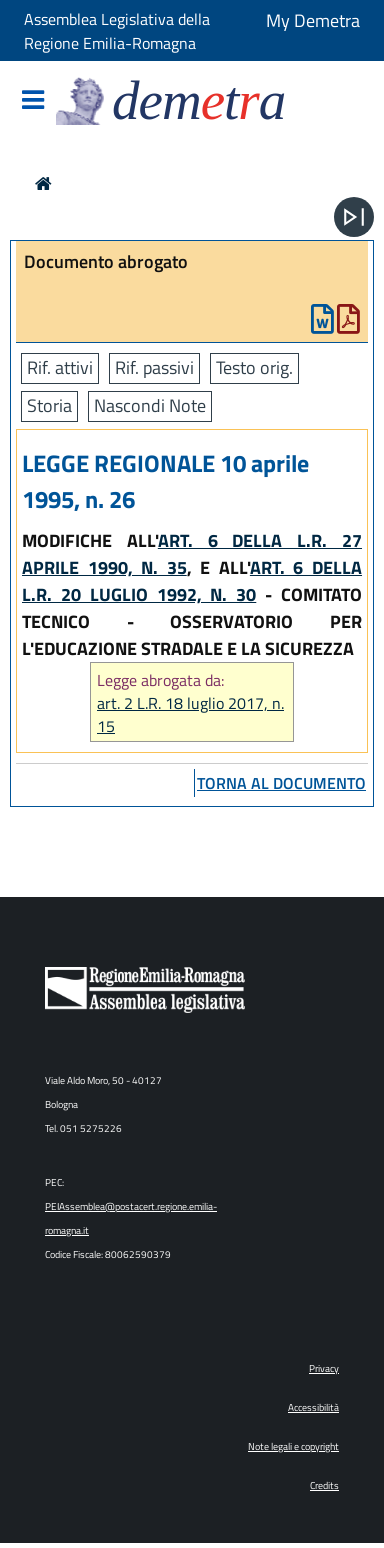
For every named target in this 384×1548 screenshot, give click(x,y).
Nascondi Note (150, 405)
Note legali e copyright (293, 1446)
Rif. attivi (60, 367)
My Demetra (313, 20)
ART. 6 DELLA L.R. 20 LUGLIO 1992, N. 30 (192, 581)
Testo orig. (254, 367)
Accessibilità (313, 1407)
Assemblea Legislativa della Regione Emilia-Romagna (117, 31)
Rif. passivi (154, 367)
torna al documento (281, 783)
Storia (49, 405)
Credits (324, 1485)
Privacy (324, 1368)
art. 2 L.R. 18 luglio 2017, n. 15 (190, 715)
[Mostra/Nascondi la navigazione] (33, 101)
